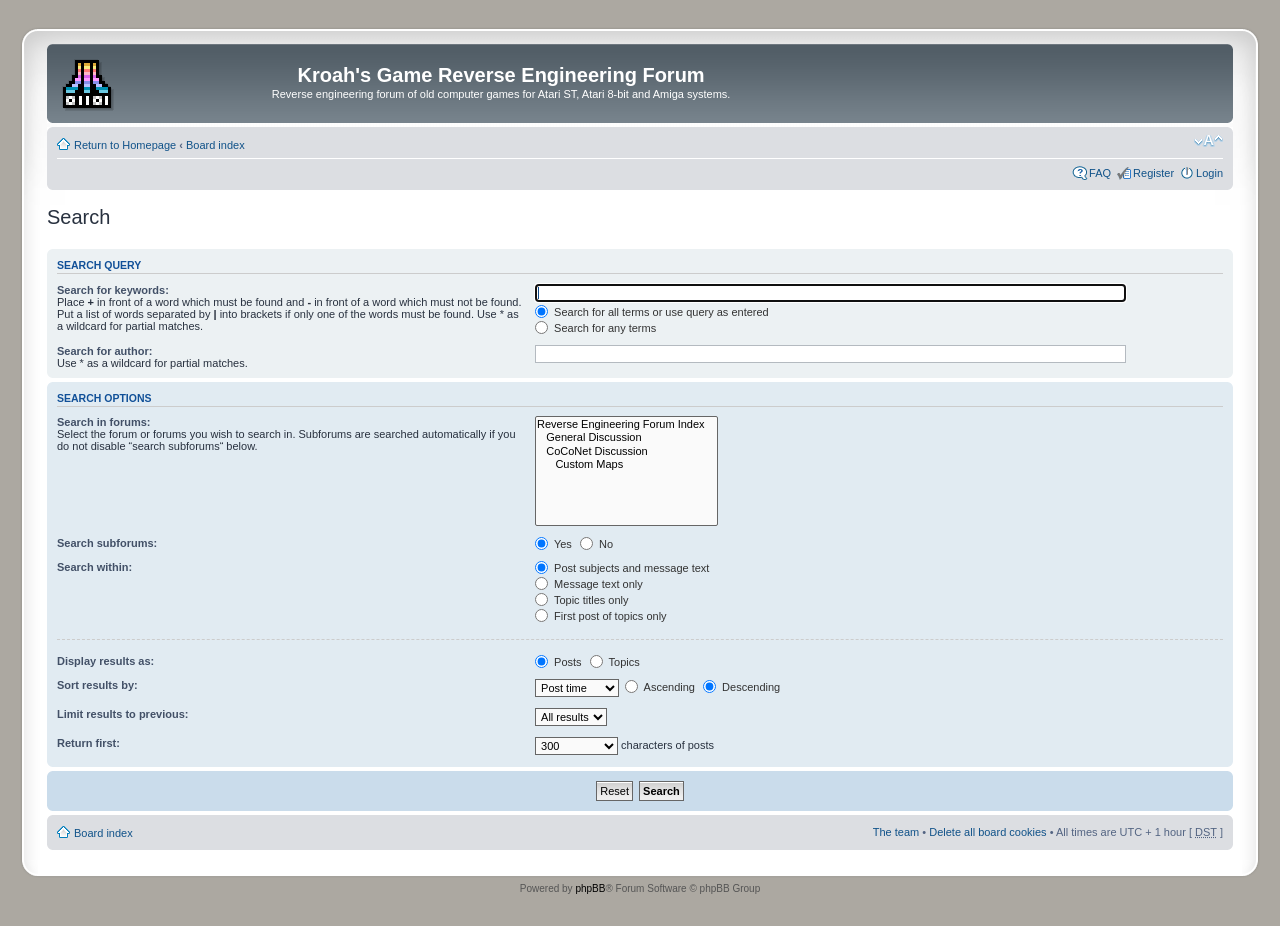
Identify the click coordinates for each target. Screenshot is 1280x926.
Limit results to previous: (122, 714)
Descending (741, 687)
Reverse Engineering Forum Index (626, 424)
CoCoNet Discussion (626, 451)
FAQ (1100, 173)
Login (1209, 173)
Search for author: (104, 351)
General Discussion (626, 437)
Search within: (94, 567)
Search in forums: (104, 422)
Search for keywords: (113, 290)
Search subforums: (107, 543)
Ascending (660, 687)
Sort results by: (97, 685)
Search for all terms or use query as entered (652, 312)
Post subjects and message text (622, 568)
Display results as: (105, 661)
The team (896, 832)
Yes (553, 544)
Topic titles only (581, 600)
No (596, 544)
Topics (615, 662)
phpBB (590, 888)
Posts (558, 662)
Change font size (1208, 141)
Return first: (88, 743)
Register (1153, 173)
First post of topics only (601, 616)
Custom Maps (626, 464)
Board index (215, 145)
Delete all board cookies (987, 832)
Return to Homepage (125, 145)
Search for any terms (595, 328)
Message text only (589, 584)
